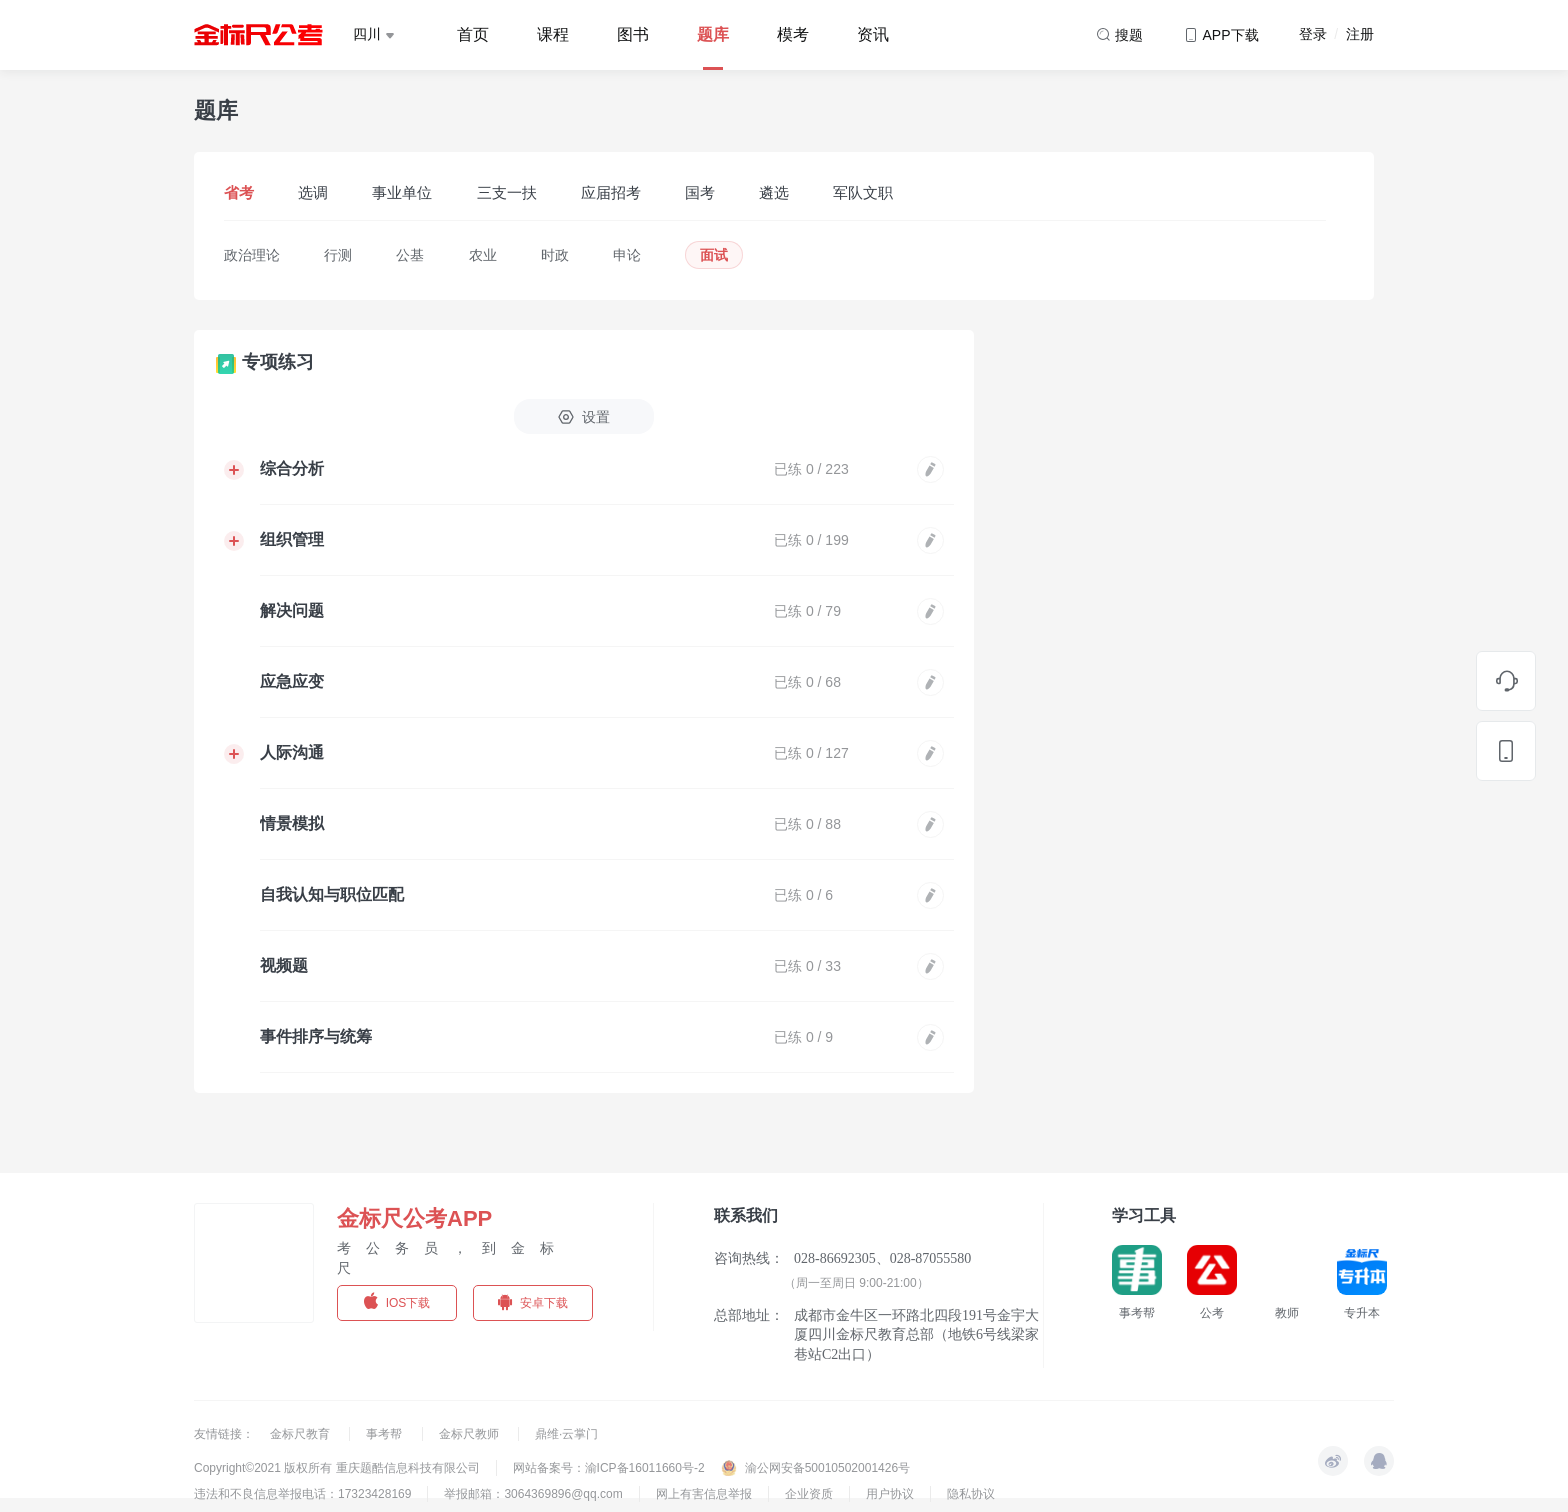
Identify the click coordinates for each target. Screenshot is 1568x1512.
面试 (714, 255)
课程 (553, 34)
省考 (239, 192)
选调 (313, 192)
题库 (713, 34)
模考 (793, 34)
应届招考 (611, 192)
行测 (338, 255)
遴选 (774, 192)
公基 (410, 255)
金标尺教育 (301, 1434)
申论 (627, 255)
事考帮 (385, 1434)
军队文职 (863, 192)
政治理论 (252, 255)
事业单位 (402, 192)
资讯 (873, 34)
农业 (483, 255)
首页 (473, 34)
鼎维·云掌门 (566, 1434)
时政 (555, 255)
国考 (700, 192)
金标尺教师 (470, 1434)
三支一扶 (507, 192)
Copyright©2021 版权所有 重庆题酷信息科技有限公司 (337, 1468)
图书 (633, 34)
